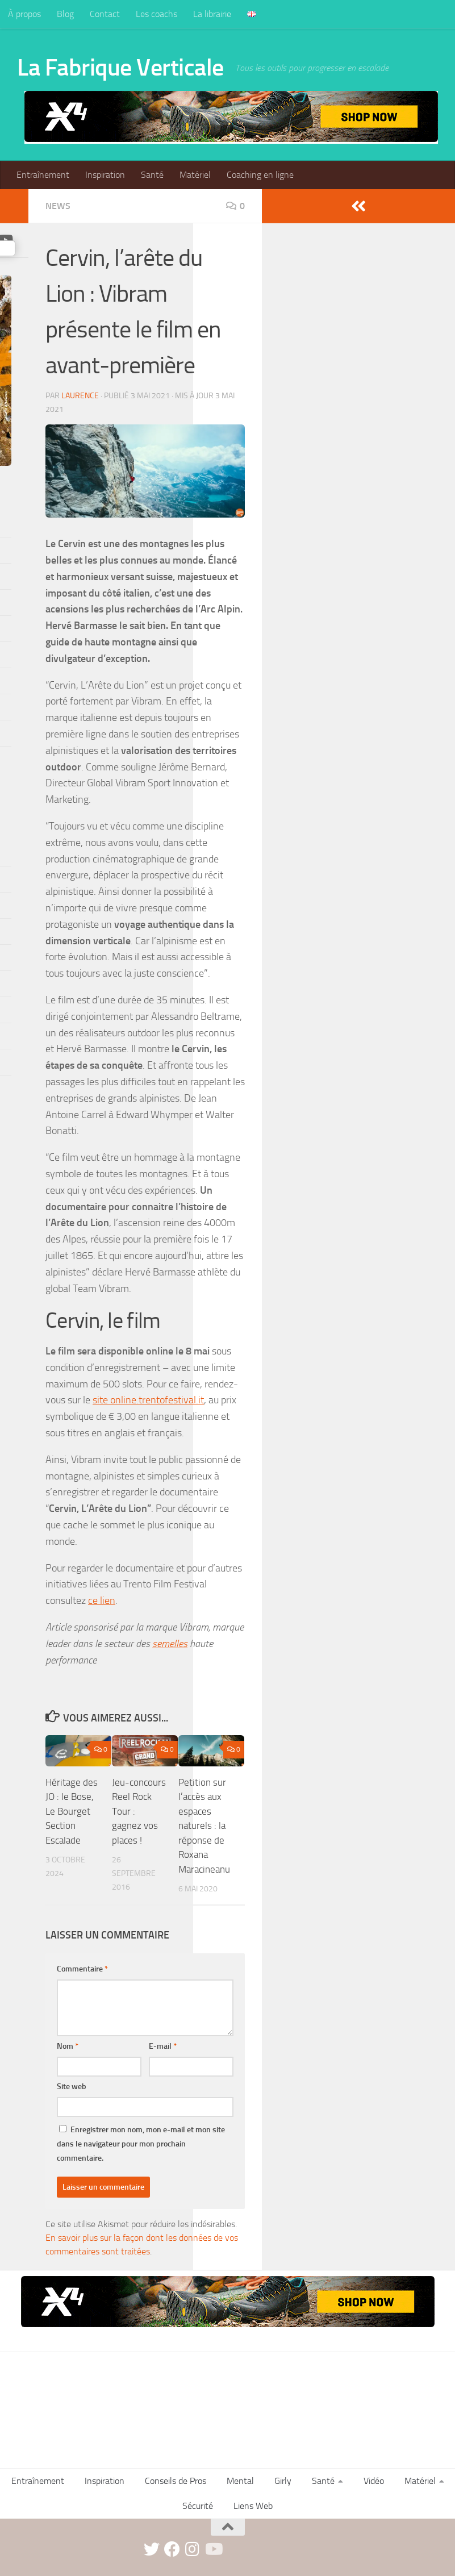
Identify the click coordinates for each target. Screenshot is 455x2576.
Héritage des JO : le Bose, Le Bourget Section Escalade (71, 1811)
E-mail (163, 2046)
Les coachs (156, 14)
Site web (71, 2086)
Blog (65, 14)
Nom (67, 2046)
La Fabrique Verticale (120, 67)
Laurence (80, 396)
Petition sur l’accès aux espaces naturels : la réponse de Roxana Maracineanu (204, 1826)
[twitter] (152, 2549)
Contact (105, 14)
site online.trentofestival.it (148, 1400)
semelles (169, 1643)
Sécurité (197, 2505)
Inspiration (105, 174)
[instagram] (193, 2549)
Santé (152, 174)
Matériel (195, 174)
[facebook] (172, 2549)
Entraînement (42, 174)
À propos (24, 14)
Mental (240, 2480)
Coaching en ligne (260, 174)
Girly (282, 2480)
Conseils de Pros (175, 2480)
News (57, 206)
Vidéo (374, 2480)
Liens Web (253, 2505)
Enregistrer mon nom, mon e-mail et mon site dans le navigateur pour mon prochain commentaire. (141, 2144)
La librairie (212, 14)
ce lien (101, 1600)
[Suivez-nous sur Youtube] (213, 2549)
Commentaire (82, 1969)
